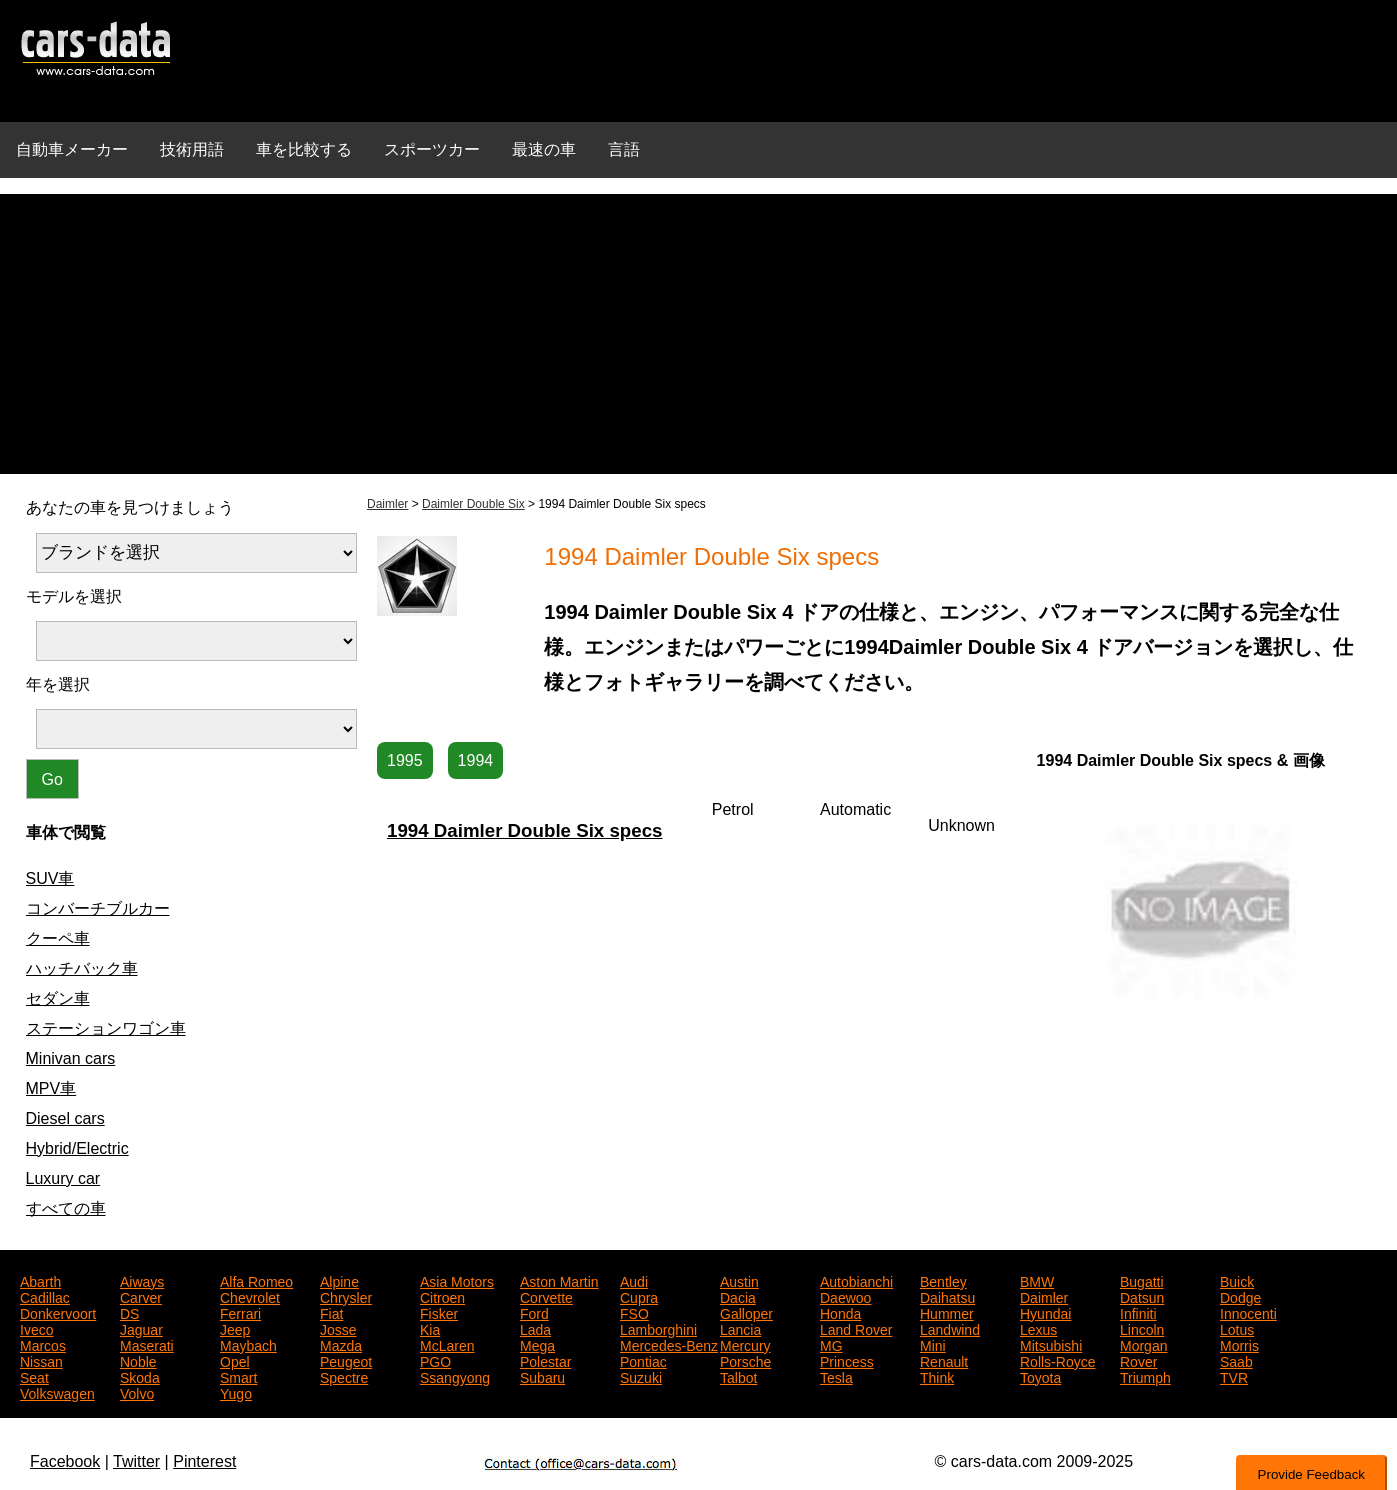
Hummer (947, 1312)
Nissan (41, 1360)
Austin (739, 1280)
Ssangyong (455, 1376)
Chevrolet (250, 1296)
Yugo (236, 1392)
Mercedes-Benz (669, 1344)
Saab (1236, 1360)
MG (831, 1344)
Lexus (1038, 1328)
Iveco (36, 1328)
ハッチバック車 (82, 968)
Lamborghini (658, 1328)
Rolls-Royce (1057, 1360)
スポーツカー (432, 149)
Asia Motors (457, 1280)
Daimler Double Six (473, 504)
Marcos (43, 1344)
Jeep (235, 1328)
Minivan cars (71, 1058)
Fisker (439, 1312)
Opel (235, 1360)
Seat (34, 1376)
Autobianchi (856, 1280)
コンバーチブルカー (98, 908)
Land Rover (856, 1328)
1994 (476, 760)
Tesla (836, 1376)
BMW (1037, 1280)
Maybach (248, 1344)
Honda (840, 1312)
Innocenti (1248, 1312)
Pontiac (643, 1360)
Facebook (65, 1461)
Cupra (639, 1296)
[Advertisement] (699, 334)
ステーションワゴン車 (106, 1028)
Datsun (1142, 1296)
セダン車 (58, 998)
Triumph (1145, 1376)
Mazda (341, 1344)
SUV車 (50, 878)
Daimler (387, 504)
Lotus (1237, 1328)
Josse (338, 1328)
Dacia (738, 1296)
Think (937, 1376)
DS (129, 1312)
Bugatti (1142, 1280)
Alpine (339, 1280)
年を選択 (58, 684)
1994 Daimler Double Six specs (525, 830)
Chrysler (346, 1296)
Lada (535, 1328)
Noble (138, 1360)
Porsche (745, 1360)
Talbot (738, 1376)
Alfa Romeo (256, 1280)
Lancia (740, 1328)
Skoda (140, 1376)
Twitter (136, 1461)
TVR (1234, 1376)
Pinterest (204, 1461)
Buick (1237, 1280)
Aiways (142, 1280)
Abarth (40, 1280)
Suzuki (641, 1376)
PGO (435, 1360)
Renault (944, 1360)
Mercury (745, 1344)
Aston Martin (559, 1280)
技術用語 (192, 149)
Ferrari (240, 1312)
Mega (537, 1344)
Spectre (344, 1376)
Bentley (943, 1280)
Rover (1138, 1360)
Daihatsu (947, 1296)
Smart (238, 1376)
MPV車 (51, 1088)
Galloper (746, 1312)
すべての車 (66, 1208)
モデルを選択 (74, 596)
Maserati (147, 1344)
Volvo (137, 1392)
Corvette (546, 1296)
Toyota (1040, 1376)
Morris (1239, 1344)
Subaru (542, 1376)
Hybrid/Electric (77, 1148)
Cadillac (45, 1296)
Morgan (1143, 1344)
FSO (634, 1312)
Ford (534, 1312)
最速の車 (544, 149)
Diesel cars (65, 1118)
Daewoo (845, 1296)
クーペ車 (58, 938)
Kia (430, 1328)
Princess (847, 1360)
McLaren (447, 1344)
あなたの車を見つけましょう (130, 507)
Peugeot (346, 1360)
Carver (141, 1296)
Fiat (331, 1312)
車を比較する (304, 149)
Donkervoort (58, 1312)
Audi (634, 1280)
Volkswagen (57, 1392)
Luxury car (63, 1178)
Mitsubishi (1051, 1344)
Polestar (545, 1360)
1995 (405, 760)
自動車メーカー (72, 149)
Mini (933, 1344)
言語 (624, 149)
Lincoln (1142, 1328)
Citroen (442, 1296)
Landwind (950, 1328)
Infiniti (1138, 1312)
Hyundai (1045, 1312)
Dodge (1240, 1296)
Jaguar (141, 1328)
